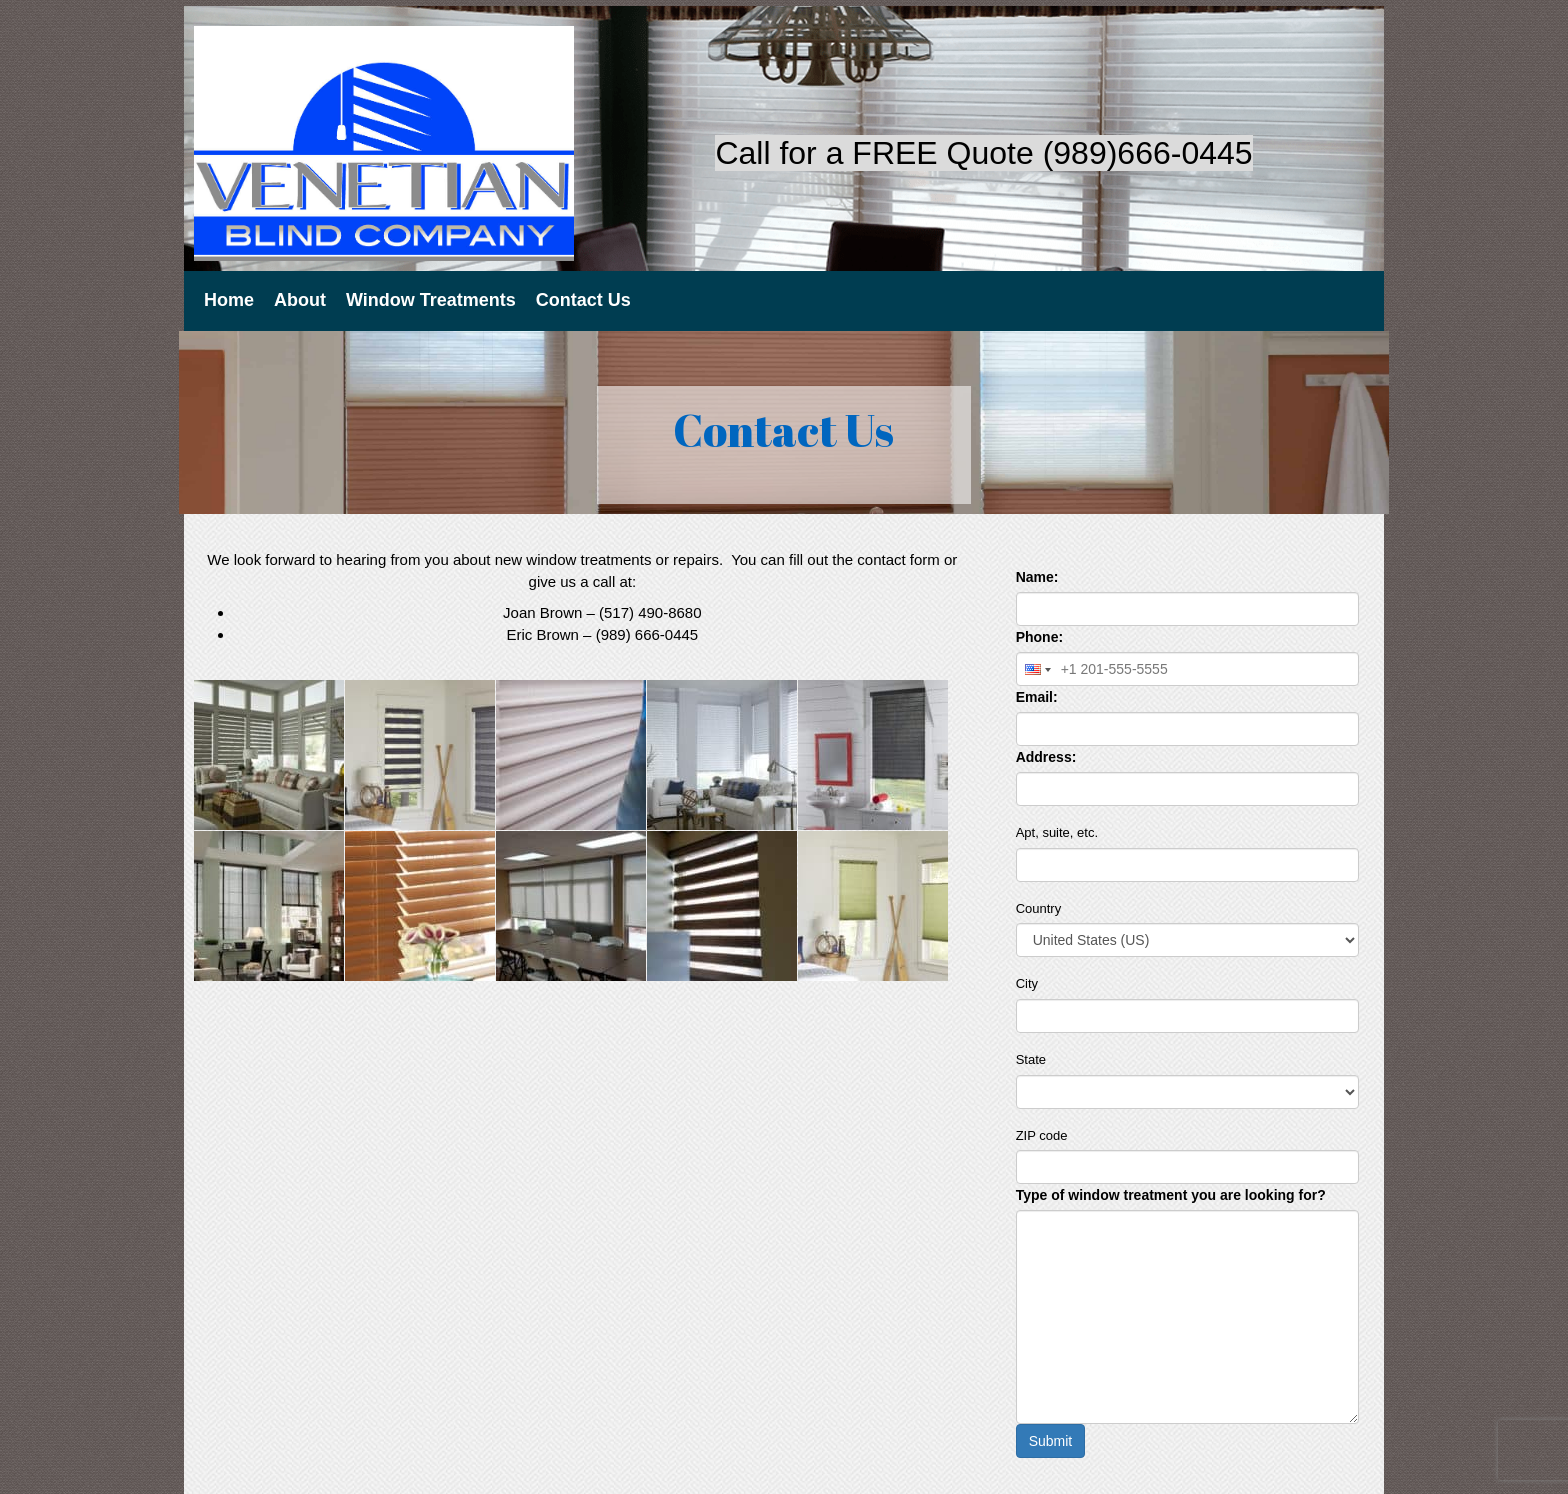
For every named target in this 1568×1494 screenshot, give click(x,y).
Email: (1037, 697)
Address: (1046, 757)
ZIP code (1042, 1135)
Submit (1051, 1441)
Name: (1037, 577)
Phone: (1039, 637)
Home (229, 300)
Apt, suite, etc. (1057, 832)
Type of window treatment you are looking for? (1171, 1195)
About (300, 300)
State (1031, 1059)
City (1027, 983)
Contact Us (583, 300)
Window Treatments (431, 300)
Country (1039, 908)
